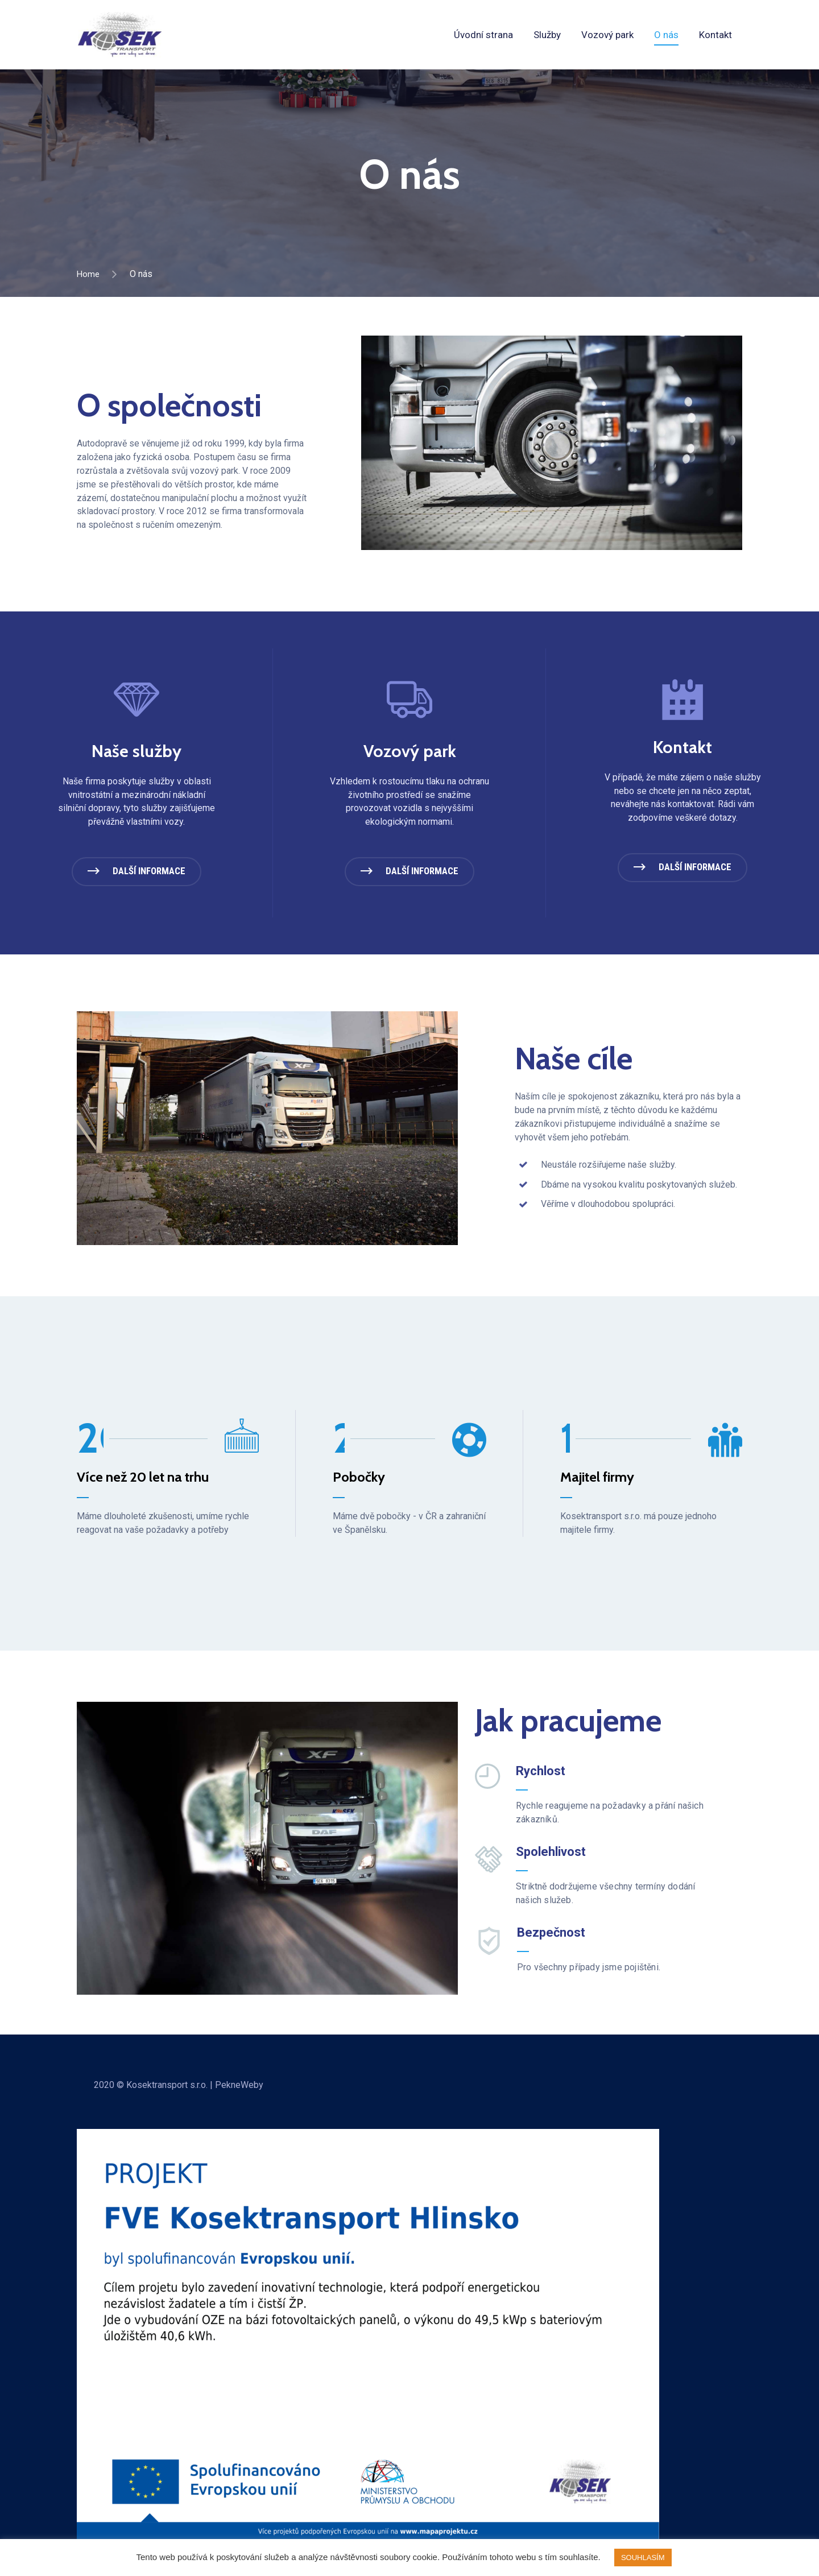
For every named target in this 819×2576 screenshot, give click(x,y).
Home (89, 273)
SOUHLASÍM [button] (643, 2557)
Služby (547, 34)
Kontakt (715, 34)
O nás (666, 34)
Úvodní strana (483, 34)
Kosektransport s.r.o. (167, 2090)
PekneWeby (239, 2090)
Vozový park (607, 34)
